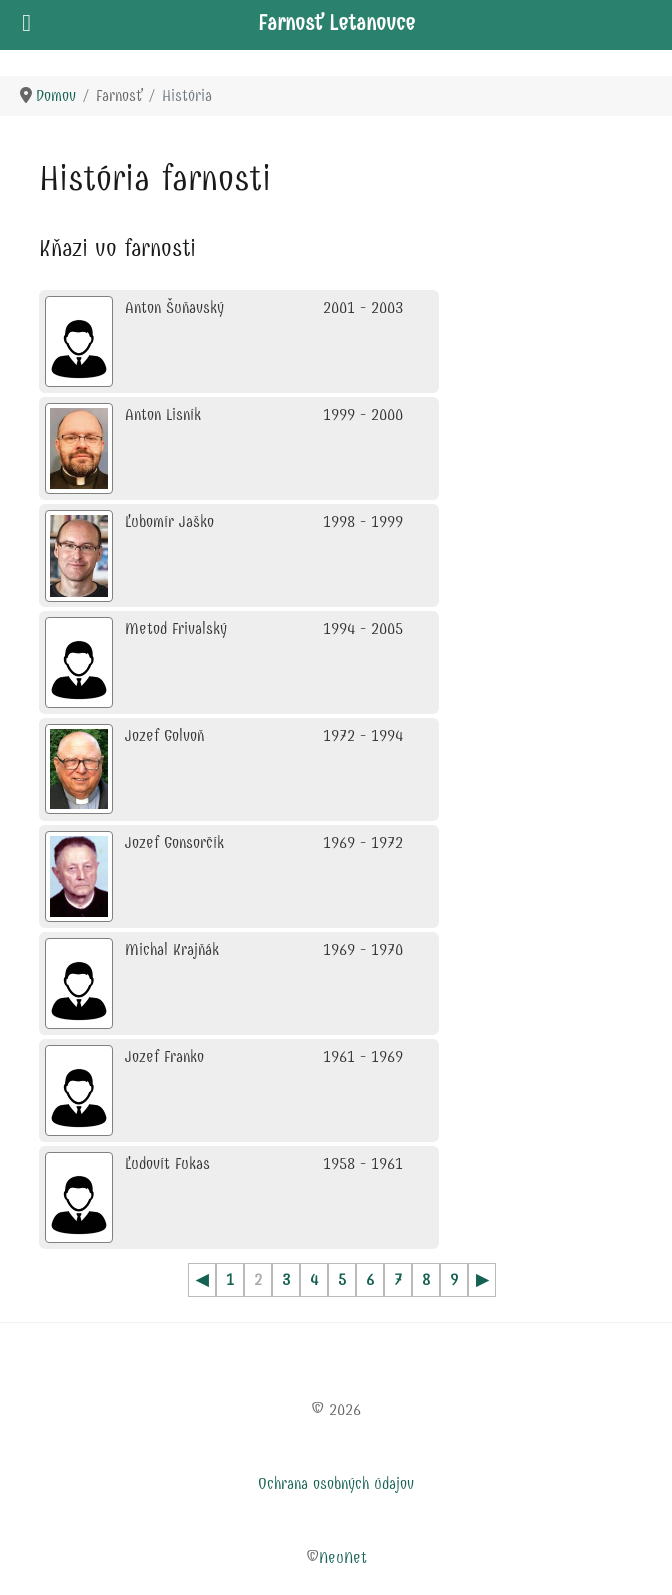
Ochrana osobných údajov (336, 1483)
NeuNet (343, 1557)
